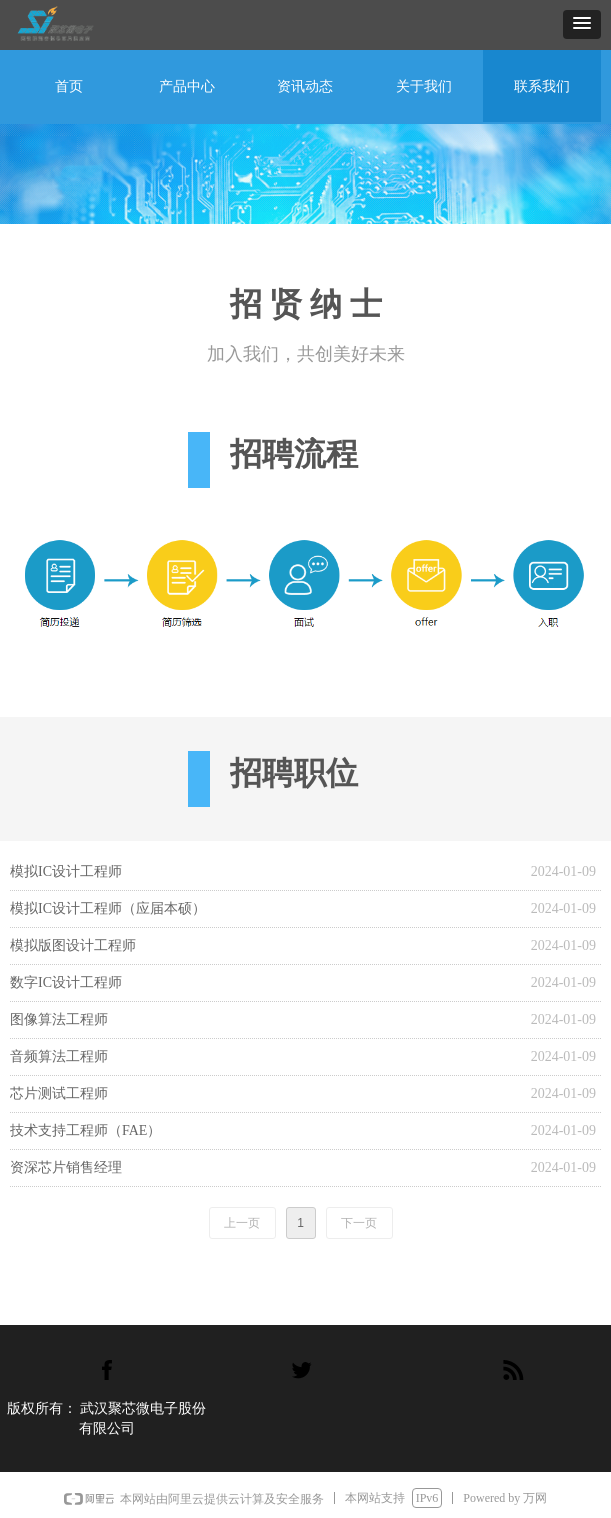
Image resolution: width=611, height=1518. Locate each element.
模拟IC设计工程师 (66, 871)
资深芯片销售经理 (66, 1167)
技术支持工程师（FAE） (85, 1130)
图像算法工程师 (59, 1019)
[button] (582, 24)
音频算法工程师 (59, 1056)
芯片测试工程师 (59, 1093)
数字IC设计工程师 (66, 982)
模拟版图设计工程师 (73, 945)
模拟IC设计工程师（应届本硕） (108, 908)
